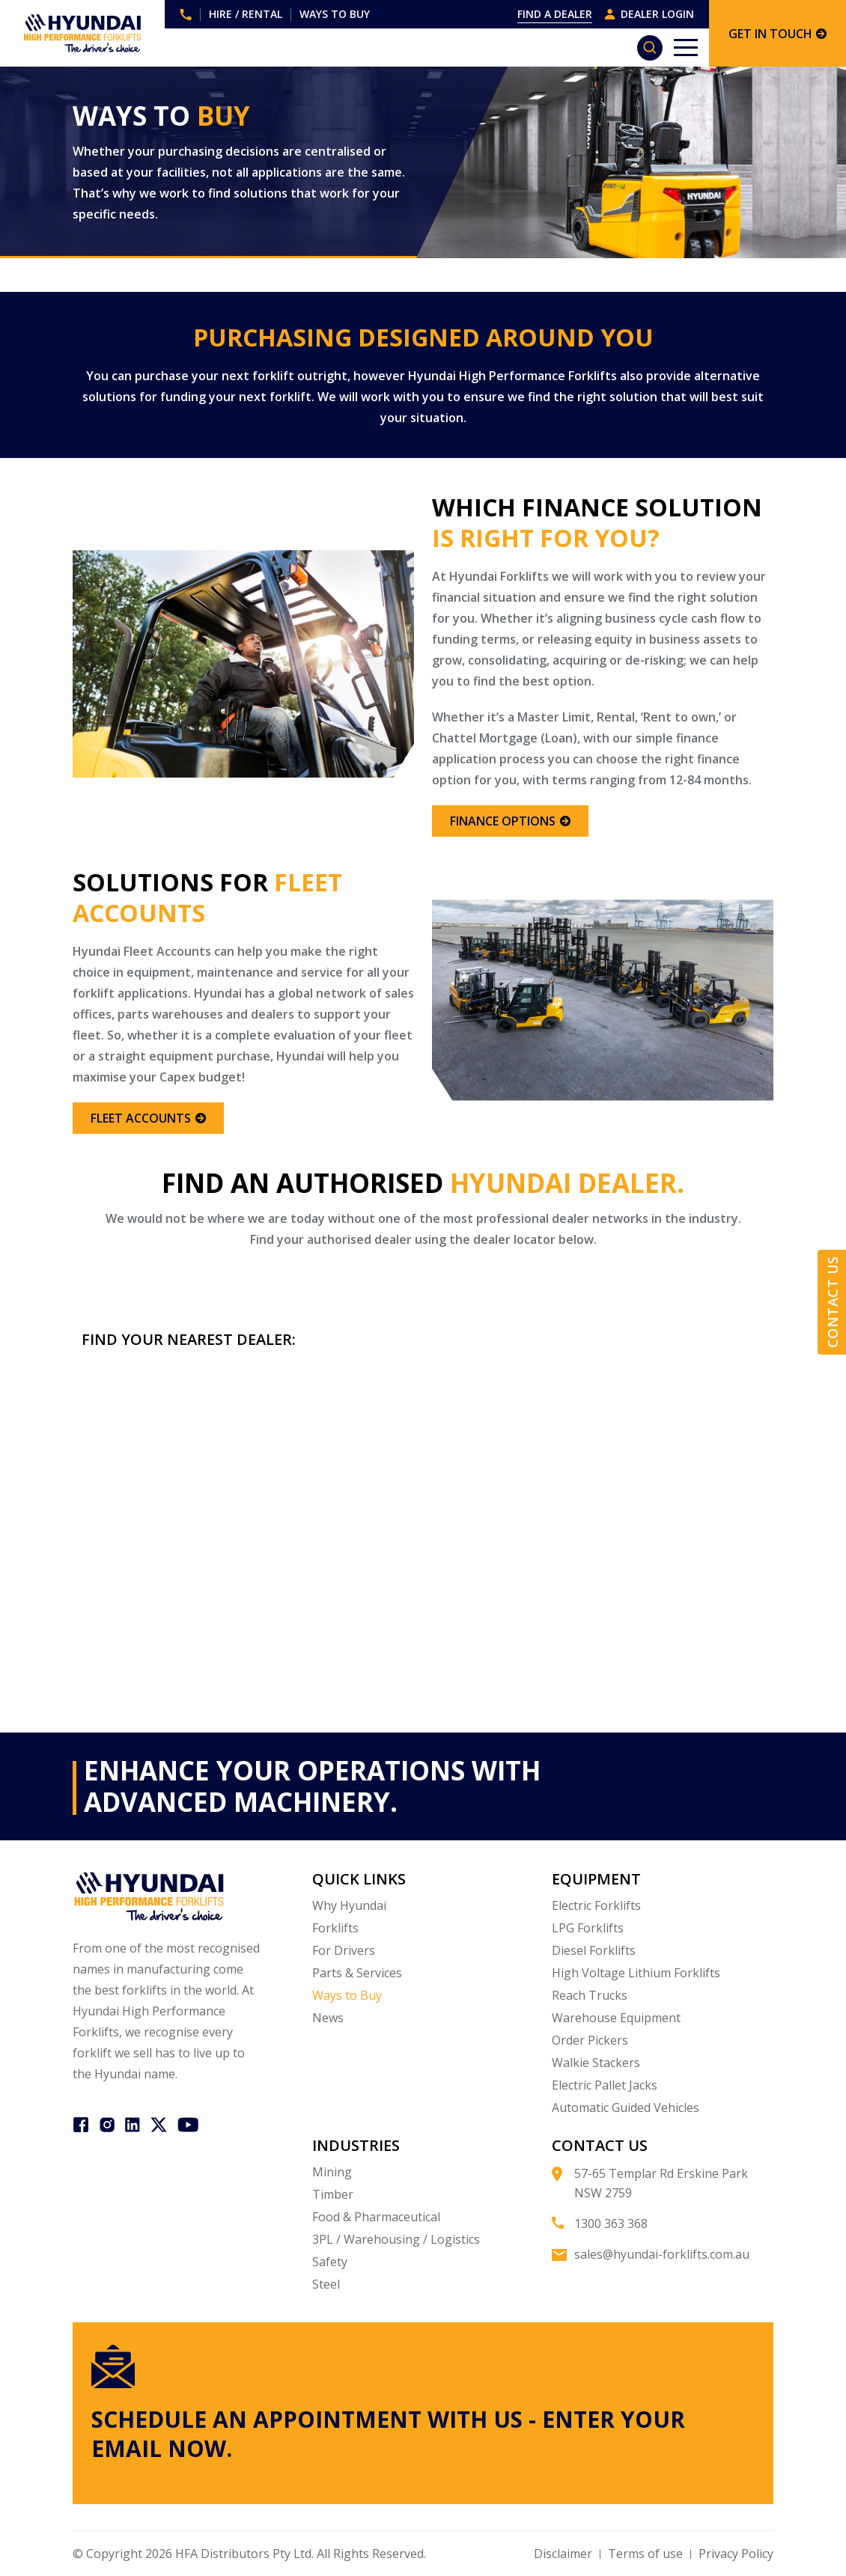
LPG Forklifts (588, 1928)
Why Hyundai (349, 1905)
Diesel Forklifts (594, 1950)
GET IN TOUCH (777, 33)
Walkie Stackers (596, 2062)
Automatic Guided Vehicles (625, 2107)
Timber (332, 2194)
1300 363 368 (186, 14)
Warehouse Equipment (616, 2017)
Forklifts (335, 1928)
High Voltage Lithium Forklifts (636, 1973)
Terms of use (645, 2553)
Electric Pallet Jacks (604, 2085)
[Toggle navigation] (686, 47)
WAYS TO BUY (334, 14)
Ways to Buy (347, 1995)
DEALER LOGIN (648, 14)
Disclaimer (563, 2553)
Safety (329, 2261)
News (328, 2017)
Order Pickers (590, 2040)
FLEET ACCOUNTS (148, 1118)
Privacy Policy (736, 2553)
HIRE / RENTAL (245, 14)
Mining (332, 2172)
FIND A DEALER (554, 14)
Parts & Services (357, 1973)
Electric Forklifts (596, 1905)
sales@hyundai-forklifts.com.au (661, 2254)
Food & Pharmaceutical (376, 2217)
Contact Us (833, 1303)
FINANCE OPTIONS (510, 821)
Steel (326, 2284)
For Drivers (343, 1950)
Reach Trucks (589, 1995)
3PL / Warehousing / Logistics (396, 2239)
